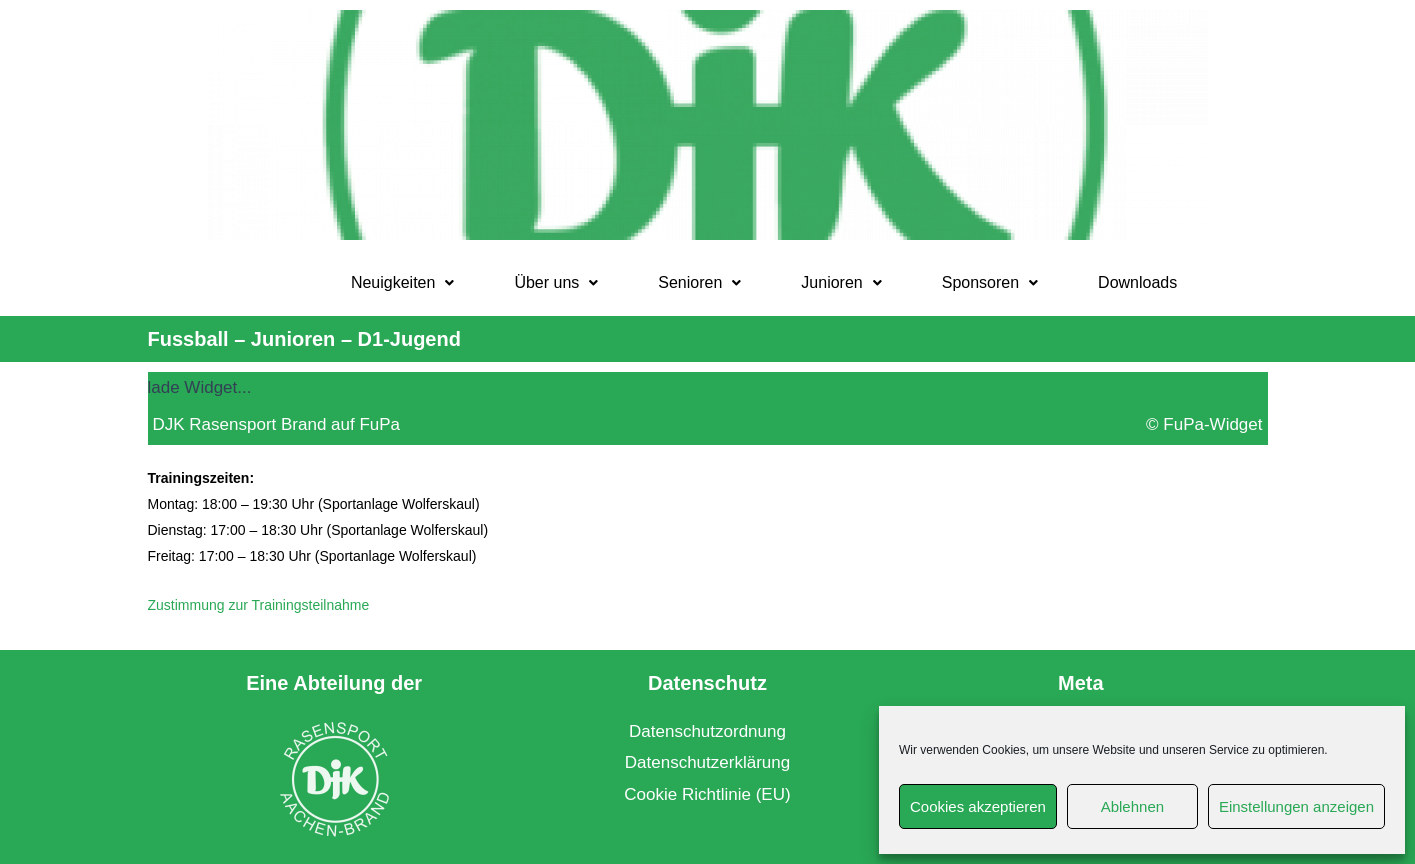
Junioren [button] (841, 282)
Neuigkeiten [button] (403, 282)
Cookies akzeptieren (978, 806)
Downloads (1137, 282)
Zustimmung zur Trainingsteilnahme (259, 605)
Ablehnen (1132, 806)
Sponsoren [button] (990, 282)
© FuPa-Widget (1204, 424)
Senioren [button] (699, 282)
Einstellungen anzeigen (1296, 806)
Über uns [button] (556, 282)
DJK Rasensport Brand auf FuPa (277, 424)
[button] (403, 283)
